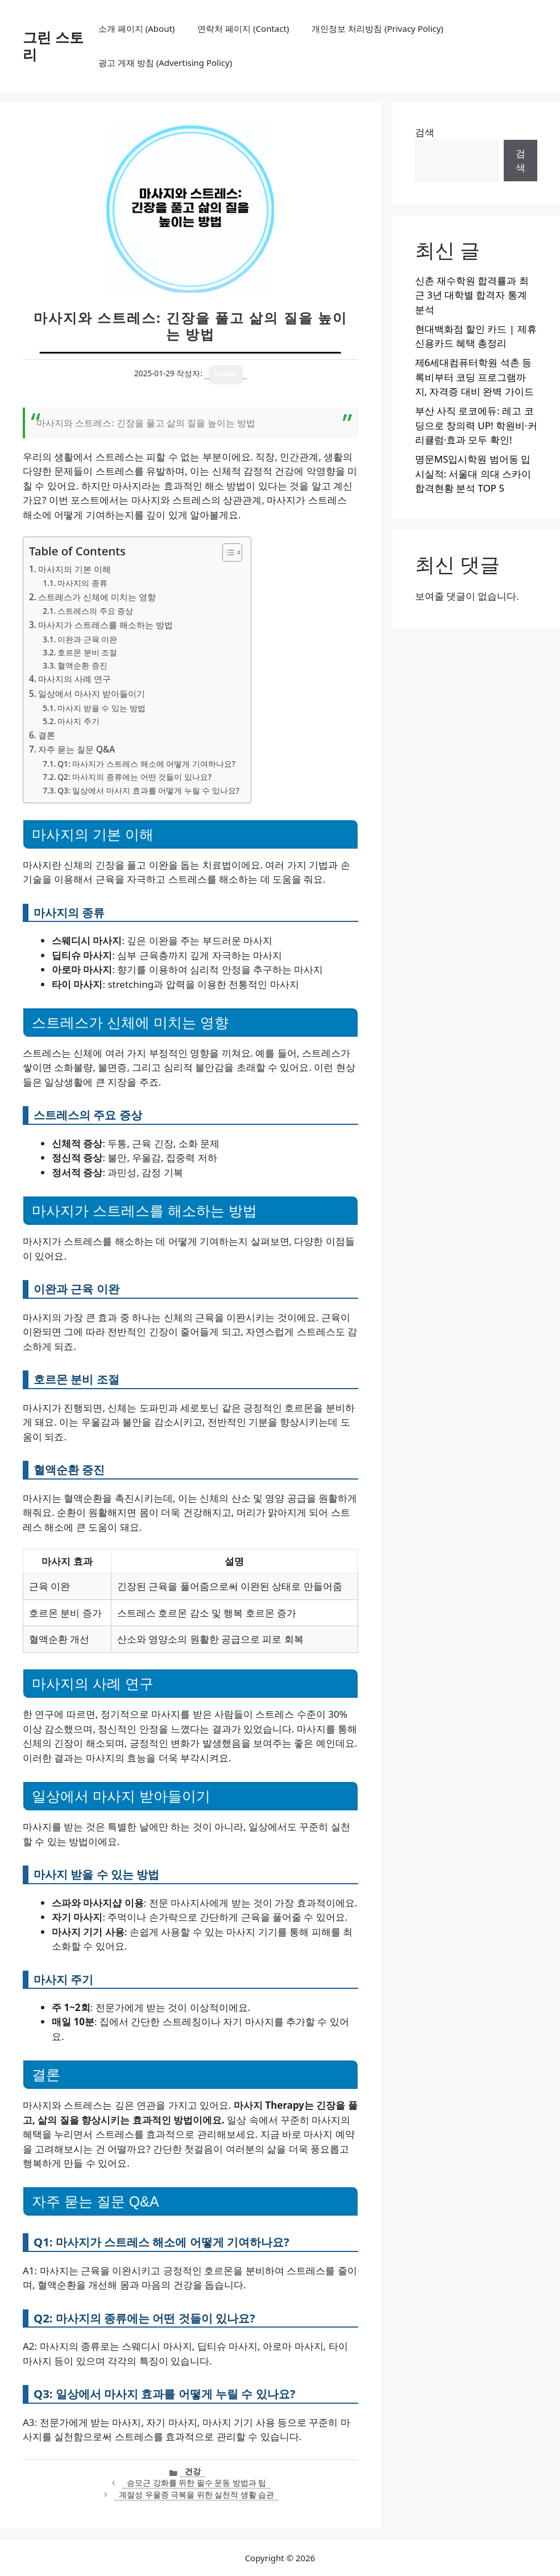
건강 (193, 2471)
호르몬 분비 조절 (87, 652)
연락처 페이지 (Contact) (243, 28)
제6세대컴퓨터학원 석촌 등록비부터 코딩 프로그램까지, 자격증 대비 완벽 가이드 (474, 377)
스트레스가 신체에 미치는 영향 (97, 597)
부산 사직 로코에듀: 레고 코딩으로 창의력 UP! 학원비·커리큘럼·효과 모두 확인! (476, 425)
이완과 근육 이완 (87, 639)
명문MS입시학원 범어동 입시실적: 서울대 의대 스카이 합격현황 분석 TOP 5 (473, 473)
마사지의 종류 (82, 582)
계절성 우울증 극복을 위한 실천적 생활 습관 (196, 2494)
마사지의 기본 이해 (74, 569)
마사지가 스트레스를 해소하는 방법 (105, 624)
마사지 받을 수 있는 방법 (101, 708)
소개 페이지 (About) (136, 28)
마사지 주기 (78, 721)
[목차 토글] (226, 552)
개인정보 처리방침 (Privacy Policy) (377, 28)
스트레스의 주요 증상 (95, 610)
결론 (46, 735)
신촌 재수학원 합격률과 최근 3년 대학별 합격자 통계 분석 (472, 295)
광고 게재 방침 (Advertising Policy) (165, 62)
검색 (424, 132)
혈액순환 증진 (82, 665)
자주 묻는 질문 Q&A (76, 749)
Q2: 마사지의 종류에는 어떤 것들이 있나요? (134, 776)
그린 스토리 (53, 45)
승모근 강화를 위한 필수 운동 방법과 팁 (196, 2482)
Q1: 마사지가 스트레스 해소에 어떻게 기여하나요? (146, 763)
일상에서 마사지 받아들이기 (91, 693)
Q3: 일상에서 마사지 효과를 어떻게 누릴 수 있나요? (148, 790)
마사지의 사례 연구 (74, 678)
